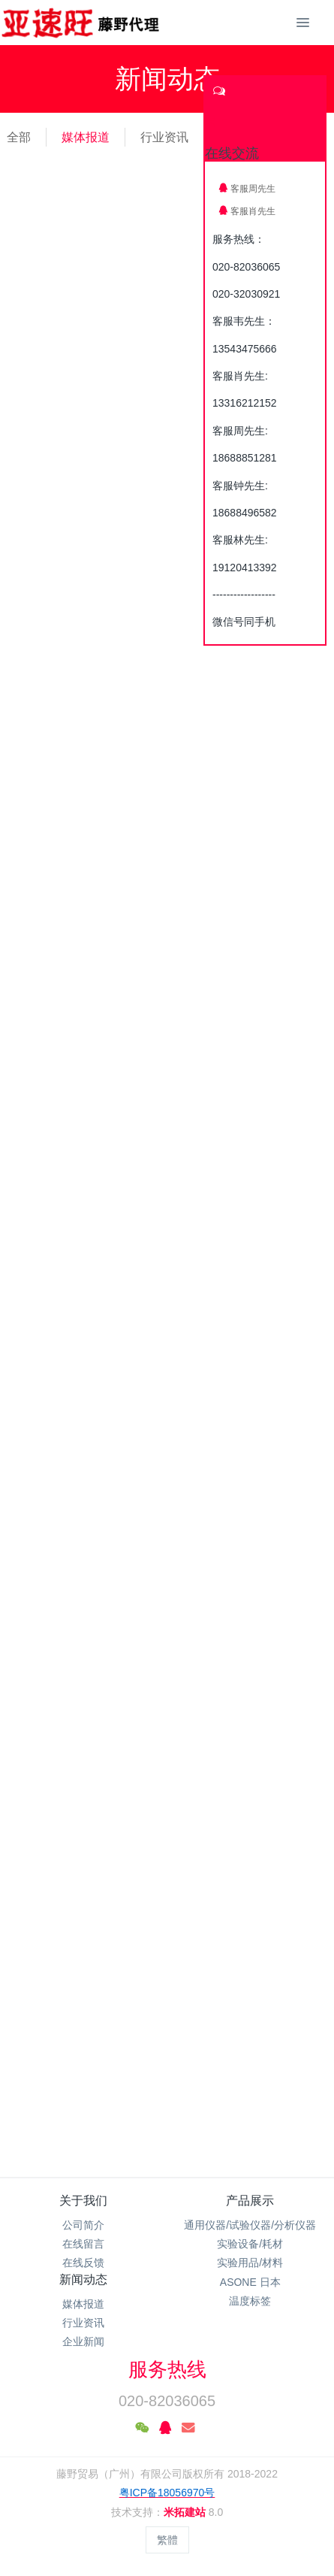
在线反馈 (83, 2263)
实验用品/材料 (250, 2263)
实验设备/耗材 (250, 2244)
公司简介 (83, 2225)
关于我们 (83, 2200)
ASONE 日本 (250, 2282)
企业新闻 (83, 2341)
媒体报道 (86, 137)
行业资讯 (164, 137)
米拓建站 (186, 2512)
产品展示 (250, 2200)
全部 (19, 137)
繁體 (167, 2540)
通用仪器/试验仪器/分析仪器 (250, 2225)
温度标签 (250, 2301)
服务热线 (167, 2369)
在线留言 (83, 2244)
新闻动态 (83, 2279)
